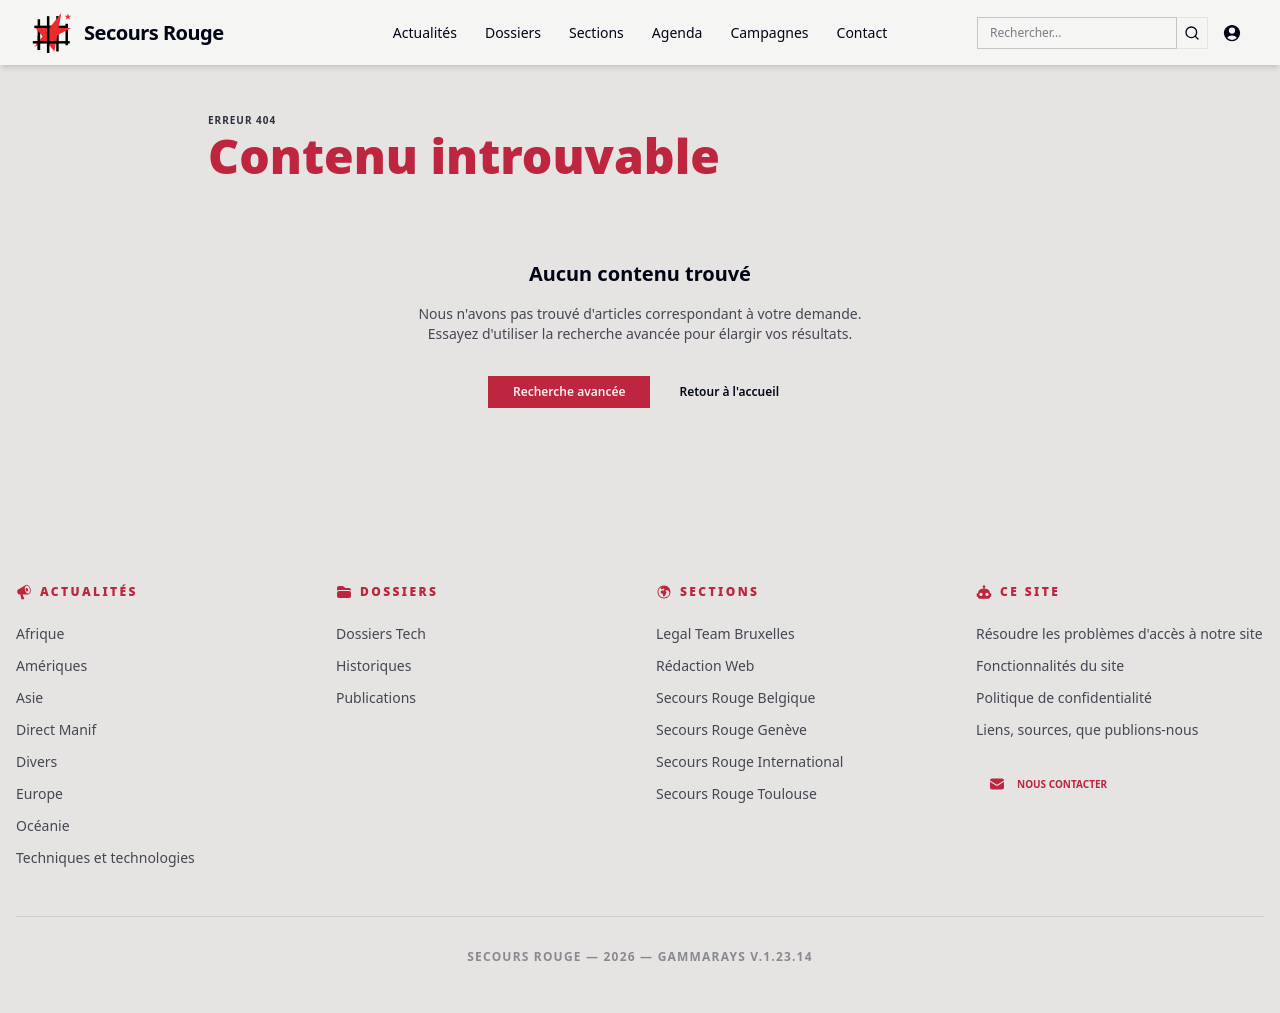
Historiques (373, 665)
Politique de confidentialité (1064, 697)
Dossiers (513, 32)
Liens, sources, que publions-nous (1087, 729)
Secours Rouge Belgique (736, 697)
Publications (376, 697)
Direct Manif (56, 729)
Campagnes (769, 32)
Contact (862, 32)
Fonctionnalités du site (1050, 665)
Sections (596, 32)
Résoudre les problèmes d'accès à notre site (1119, 633)
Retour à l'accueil (729, 391)
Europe (39, 793)
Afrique (40, 633)
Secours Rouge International (749, 761)
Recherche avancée (569, 391)
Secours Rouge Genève (731, 729)
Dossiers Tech (381, 633)
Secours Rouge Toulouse (736, 793)
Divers (36, 761)
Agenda (677, 32)
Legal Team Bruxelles (725, 633)
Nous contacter (1048, 784)
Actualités (425, 32)
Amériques (51, 665)
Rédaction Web (705, 665)
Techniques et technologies (105, 857)
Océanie (43, 825)
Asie (29, 697)
